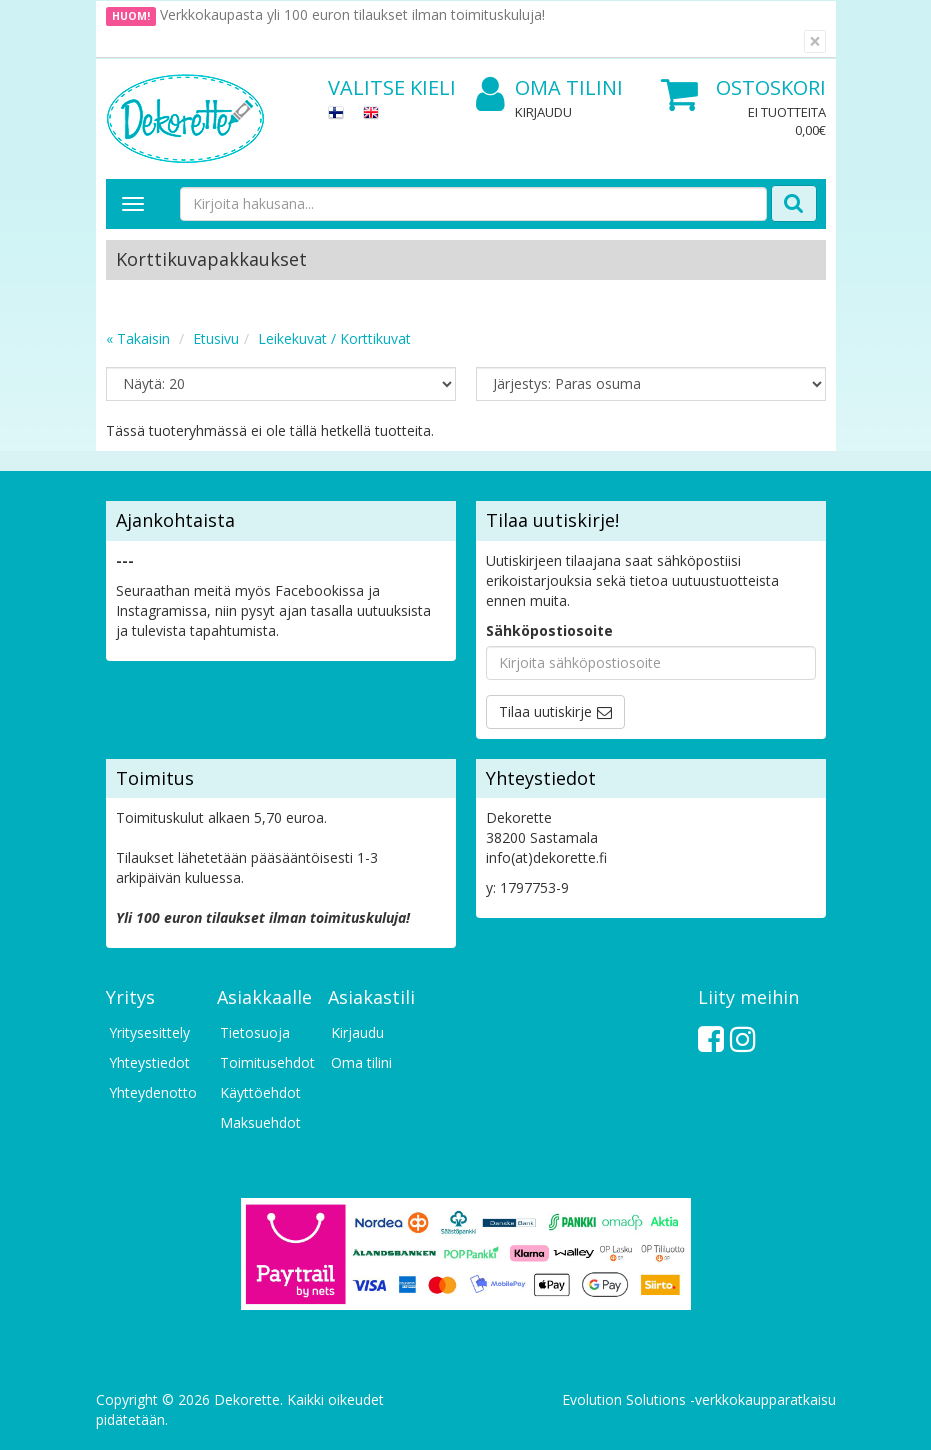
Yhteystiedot (149, 1062)
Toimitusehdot (264, 1062)
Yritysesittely (149, 1032)
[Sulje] (815, 41)
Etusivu (216, 338)
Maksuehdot (260, 1122)
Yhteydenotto (153, 1092)
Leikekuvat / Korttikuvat (334, 338)
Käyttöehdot (260, 1092)
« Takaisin (138, 338)
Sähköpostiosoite (549, 630)
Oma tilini (549, 88)
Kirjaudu (543, 112)
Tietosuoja (255, 1032)
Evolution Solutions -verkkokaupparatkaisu (699, 1399)
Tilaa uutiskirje (545, 711)
